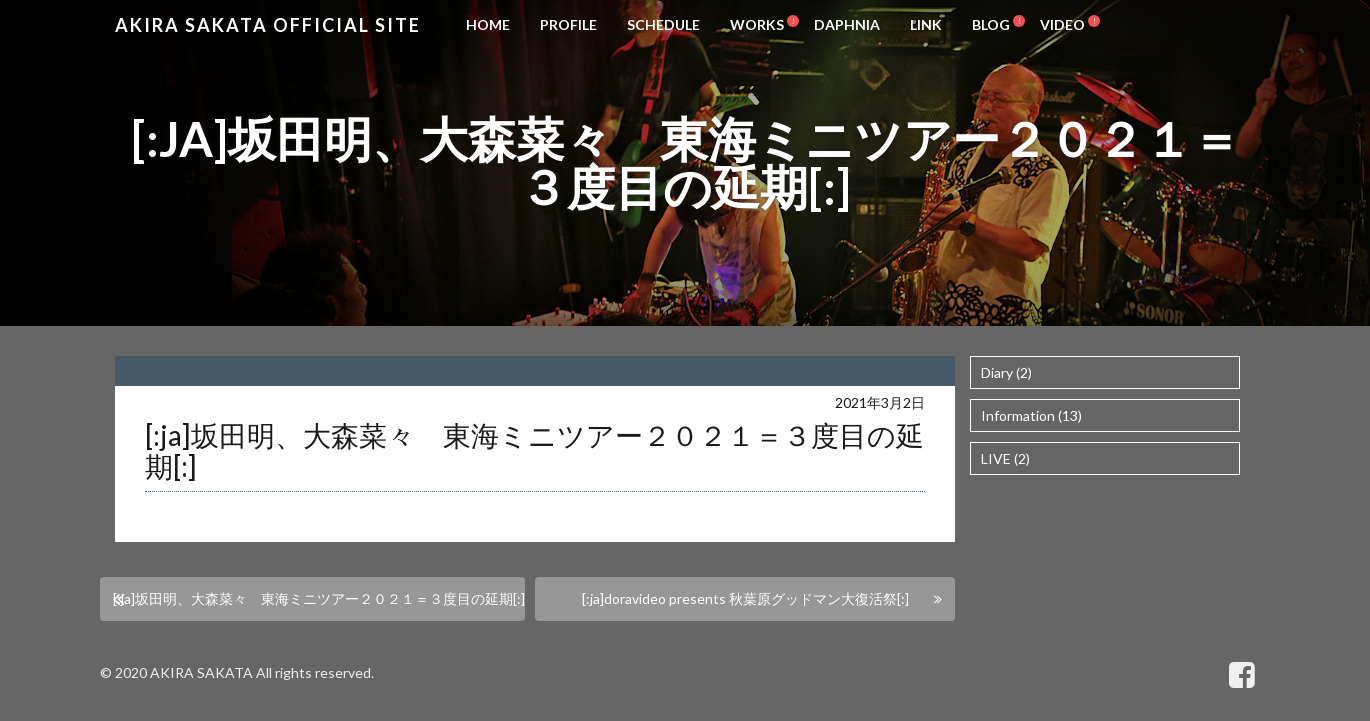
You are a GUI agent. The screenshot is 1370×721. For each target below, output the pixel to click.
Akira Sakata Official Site (268, 25)
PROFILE (568, 24)
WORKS (757, 24)
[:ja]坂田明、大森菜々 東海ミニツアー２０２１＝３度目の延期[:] (319, 598)
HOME (488, 24)
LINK (926, 24)
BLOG (991, 24)
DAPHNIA (847, 24)
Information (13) (1031, 415)
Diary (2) (1006, 372)
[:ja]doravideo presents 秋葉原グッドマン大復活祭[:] (745, 598)
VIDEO (1062, 24)
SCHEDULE (663, 24)
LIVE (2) (1005, 458)
